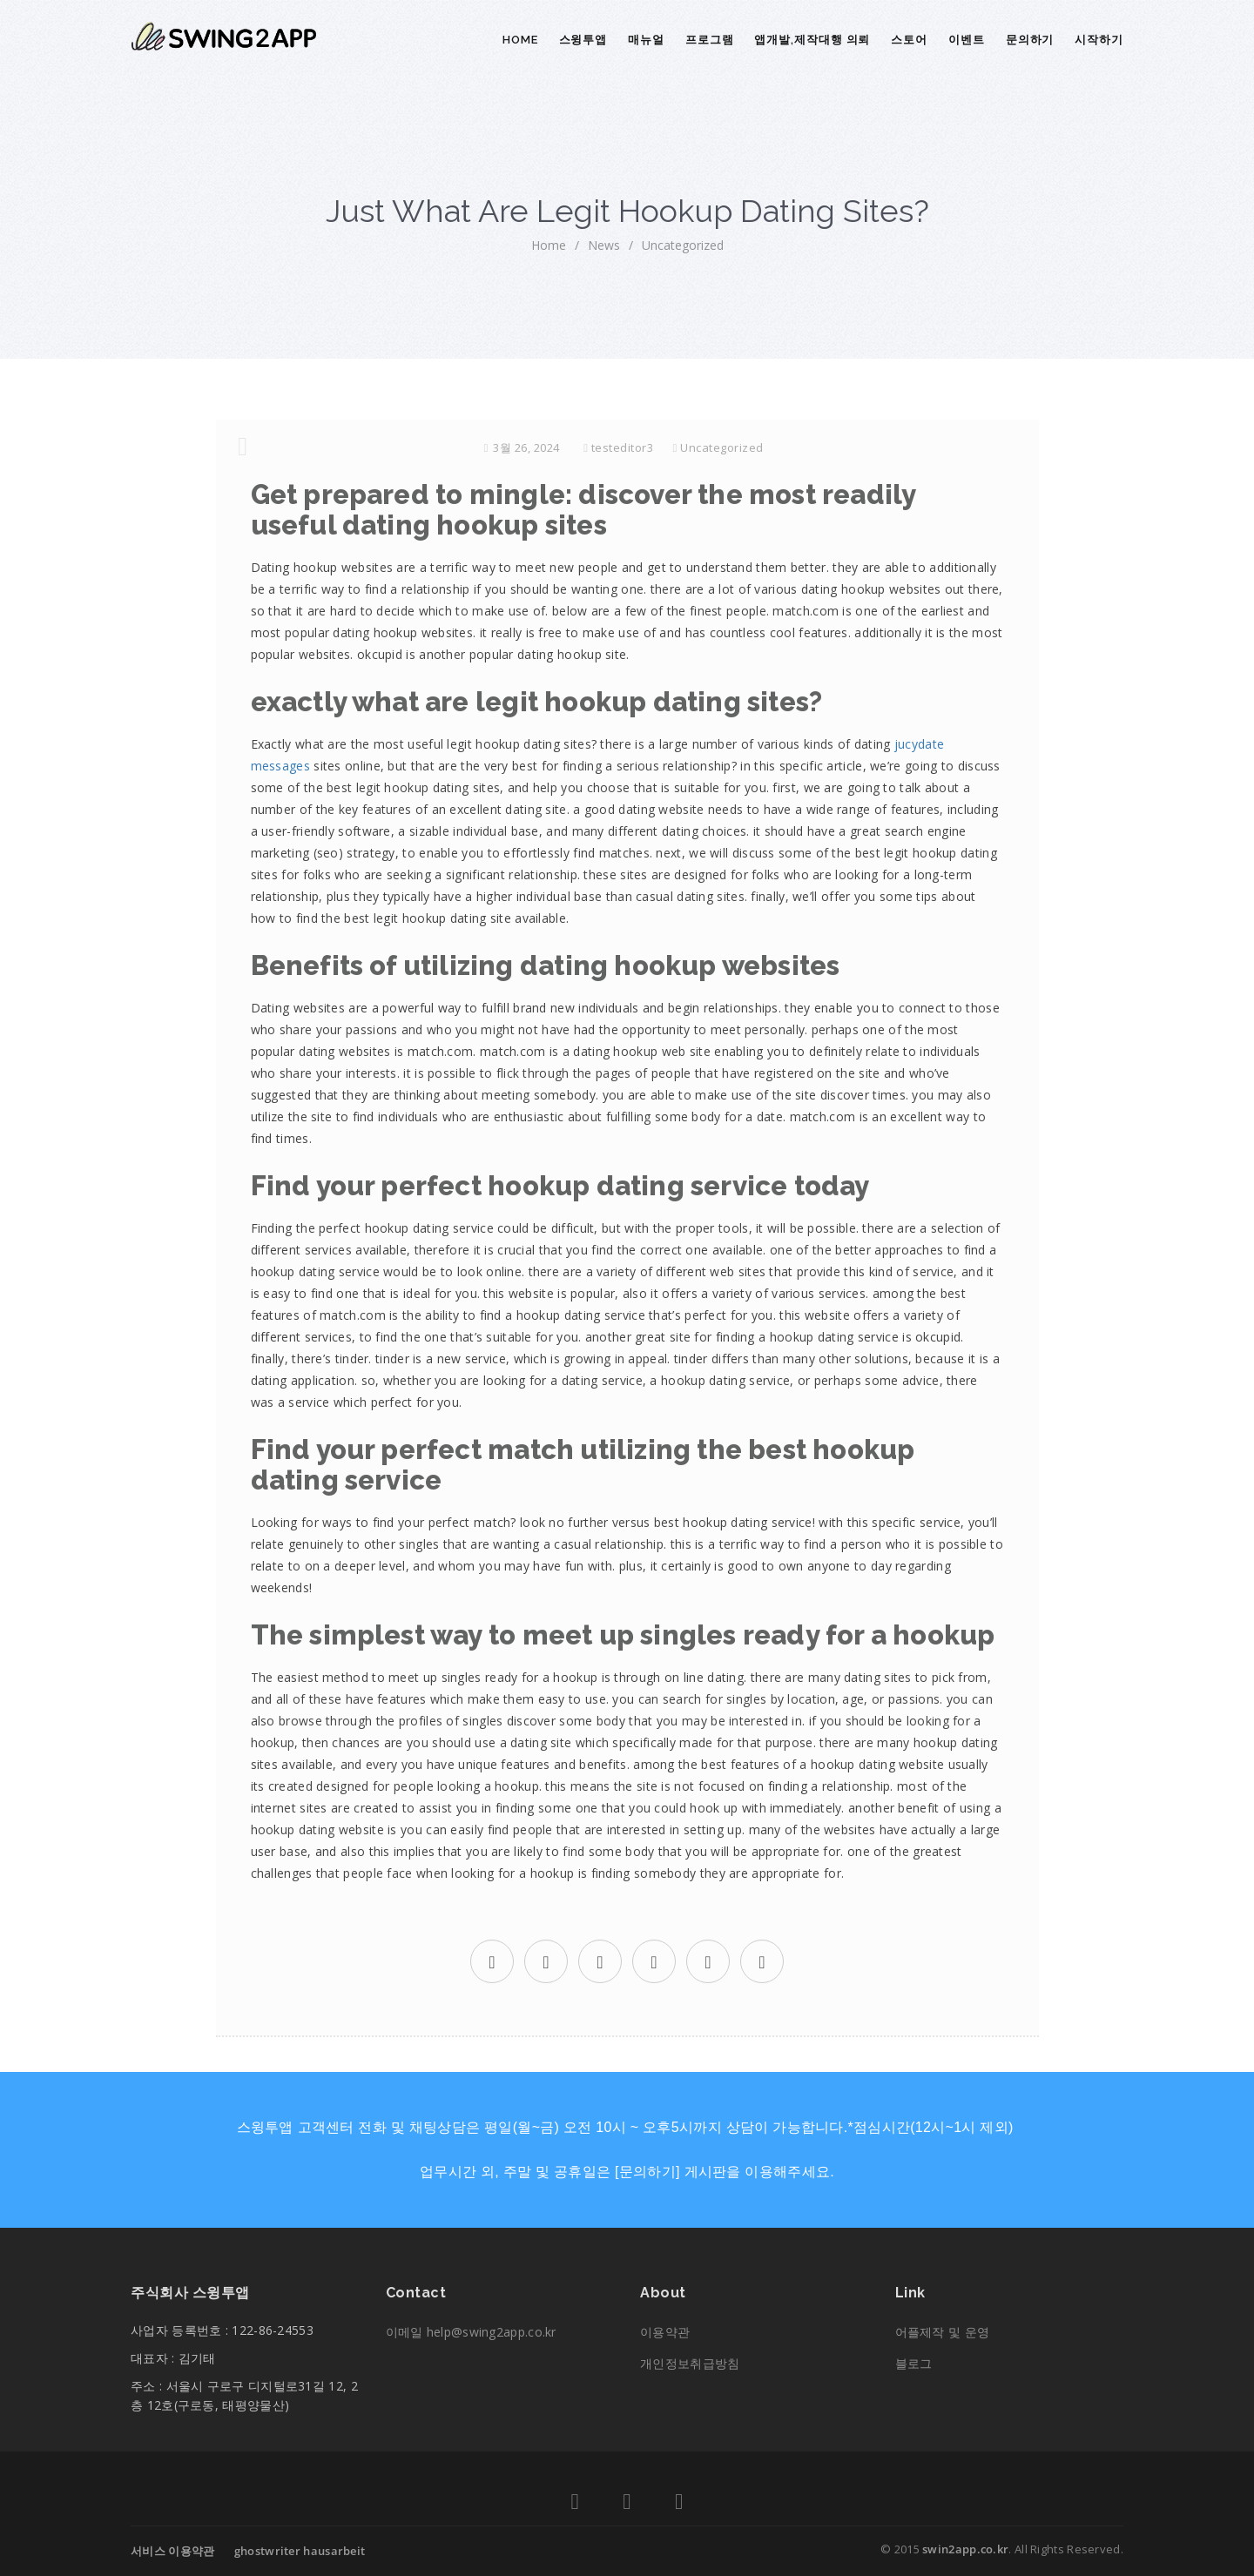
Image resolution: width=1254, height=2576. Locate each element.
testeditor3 (622, 447)
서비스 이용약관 (172, 2551)
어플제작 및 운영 (942, 2332)
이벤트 (966, 39)
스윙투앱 (583, 39)
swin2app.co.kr (965, 2549)
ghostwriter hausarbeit (300, 2551)
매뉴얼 (646, 39)
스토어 (909, 39)
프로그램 (709, 39)
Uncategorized (683, 245)
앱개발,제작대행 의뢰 (812, 39)
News (604, 245)
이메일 (471, 2332)
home (548, 245)
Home (520, 39)
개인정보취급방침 (689, 2363)
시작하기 (1099, 39)
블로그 (914, 2363)
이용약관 (665, 2332)
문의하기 (1030, 39)
